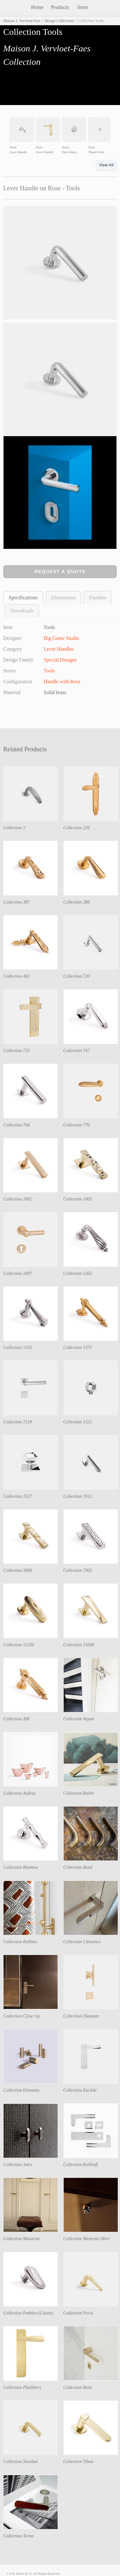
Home (37, 7)
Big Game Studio (61, 638)
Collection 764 (16, 1125)
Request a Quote (60, 571)
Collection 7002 (77, 1570)
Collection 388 (76, 902)
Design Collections (59, 21)
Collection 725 (16, 1050)
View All (106, 165)
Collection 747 (76, 1050)
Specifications (23, 597)
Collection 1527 (17, 1496)
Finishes (97, 597)
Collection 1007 (17, 1273)
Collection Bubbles (20, 1941)
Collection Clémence (82, 1941)
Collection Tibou (78, 2461)
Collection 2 (14, 827)
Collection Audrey (19, 1793)
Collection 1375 (77, 1347)
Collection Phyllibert (22, 2387)
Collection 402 (16, 976)
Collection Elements (21, 2090)
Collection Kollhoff (80, 2164)
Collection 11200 (18, 1644)
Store (82, 7)
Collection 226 (76, 827)
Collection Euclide (80, 2090)
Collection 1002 (17, 1199)
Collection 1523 (77, 1422)
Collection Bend (77, 1867)
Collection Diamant (81, 2016)
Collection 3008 (17, 1570)
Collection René (77, 2387)
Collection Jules (17, 2164)
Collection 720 (76, 976)
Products (60, 7)
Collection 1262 (77, 1273)
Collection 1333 (17, 1347)
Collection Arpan (78, 1718)
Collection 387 (16, 902)
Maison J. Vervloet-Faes (21, 21)
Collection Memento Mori (86, 2238)
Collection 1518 (17, 1422)
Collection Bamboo (20, 1867)
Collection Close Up (21, 2016)
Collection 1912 (77, 1496)
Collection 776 (76, 1125)
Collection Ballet (78, 1793)
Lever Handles (59, 649)
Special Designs (60, 660)
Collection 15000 (78, 1644)
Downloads (22, 610)
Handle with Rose (62, 681)
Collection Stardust (20, 2461)
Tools (49, 670)
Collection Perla (78, 2313)
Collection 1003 (77, 1199)
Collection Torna (18, 2536)
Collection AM (16, 1718)
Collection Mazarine (21, 2238)
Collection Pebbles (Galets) (28, 2313)
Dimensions (63, 597)
